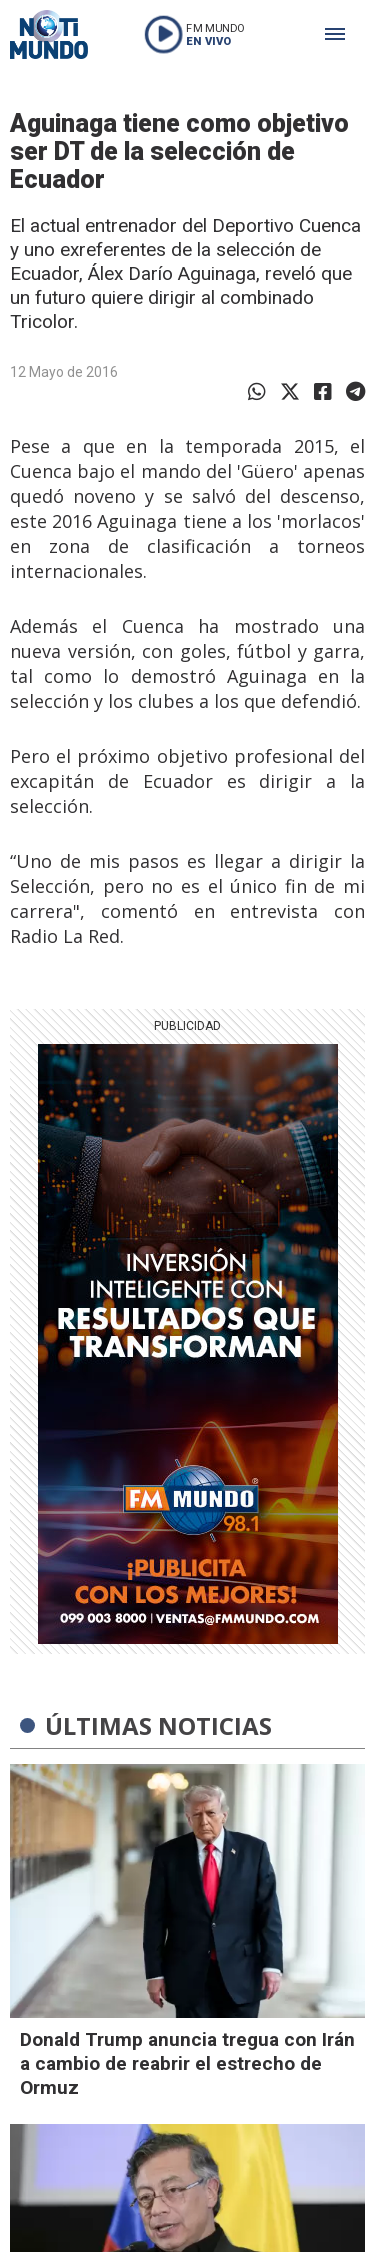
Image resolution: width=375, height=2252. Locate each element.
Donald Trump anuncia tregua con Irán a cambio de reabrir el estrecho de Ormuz (187, 2063)
